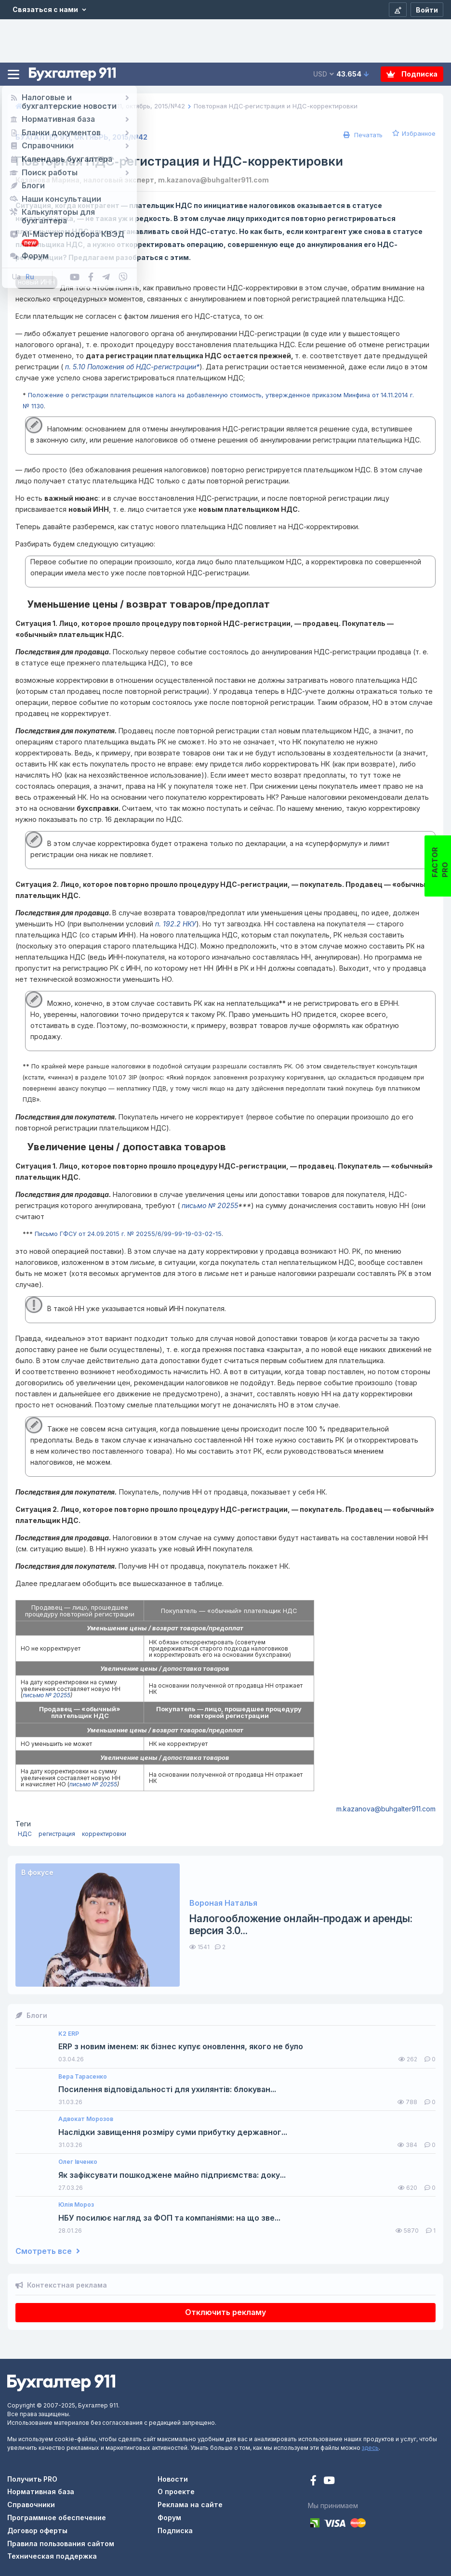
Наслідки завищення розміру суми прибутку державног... (172, 2132)
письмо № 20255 (209, 1205)
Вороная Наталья (223, 1903)
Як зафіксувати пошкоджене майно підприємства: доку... (172, 2175)
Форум (169, 2517)
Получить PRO (32, 2479)
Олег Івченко (77, 2162)
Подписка (412, 74)
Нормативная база (40, 2491)
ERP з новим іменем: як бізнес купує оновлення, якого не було (180, 2046)
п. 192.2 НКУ (175, 924)
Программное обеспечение (56, 2517)
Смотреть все (47, 2251)
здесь (370, 2447)
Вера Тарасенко (82, 2076)
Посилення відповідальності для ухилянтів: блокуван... (167, 2089)
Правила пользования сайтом (60, 2543)
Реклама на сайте (190, 2504)
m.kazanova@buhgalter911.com (386, 1809)
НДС (25, 1833)
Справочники (31, 2504)
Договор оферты (37, 2530)
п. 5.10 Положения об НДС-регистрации (129, 367)
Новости (173, 2479)
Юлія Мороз (76, 2204)
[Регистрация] (398, 9)
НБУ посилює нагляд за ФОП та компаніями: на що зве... (169, 2218)
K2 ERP (68, 2033)
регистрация (57, 1833)
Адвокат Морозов (85, 2119)
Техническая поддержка (52, 2556)
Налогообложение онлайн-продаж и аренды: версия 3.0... (300, 1924)
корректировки (104, 1833)
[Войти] (427, 9)
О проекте (176, 2491)
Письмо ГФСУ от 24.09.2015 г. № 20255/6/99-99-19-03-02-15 (128, 1233)
